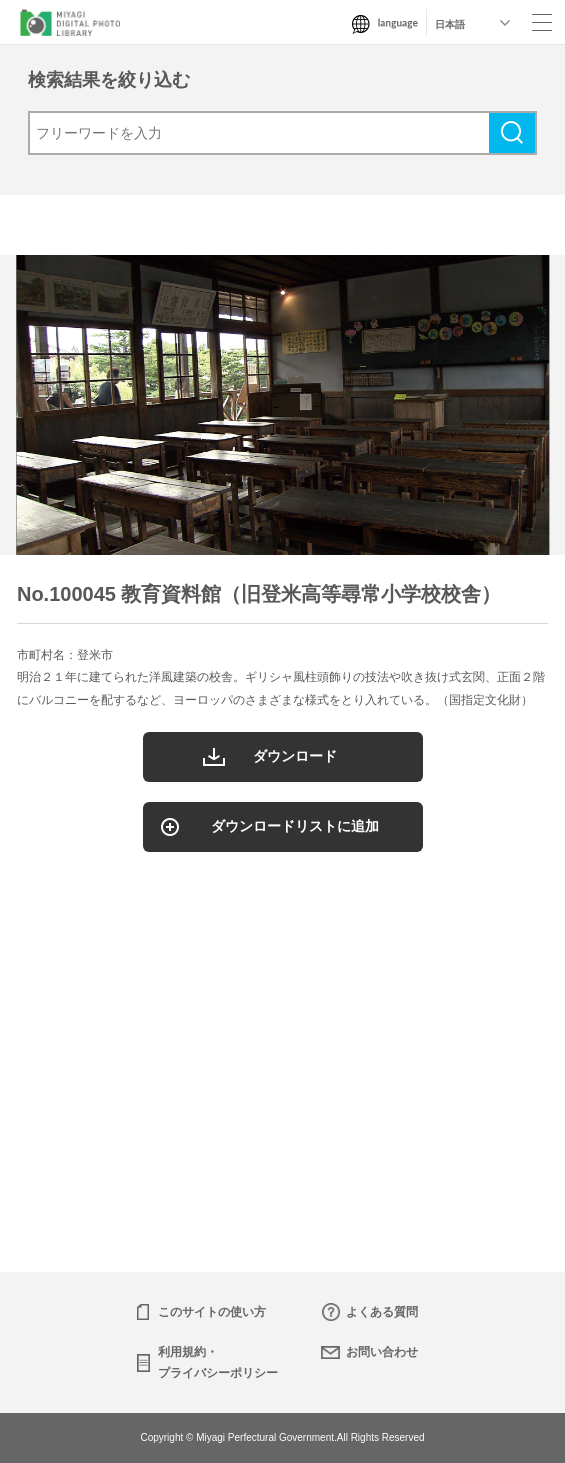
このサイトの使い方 (212, 1312)
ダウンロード (295, 756)
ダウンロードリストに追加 (295, 826)
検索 (512, 133)
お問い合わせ (382, 1352)
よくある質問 (382, 1312)
